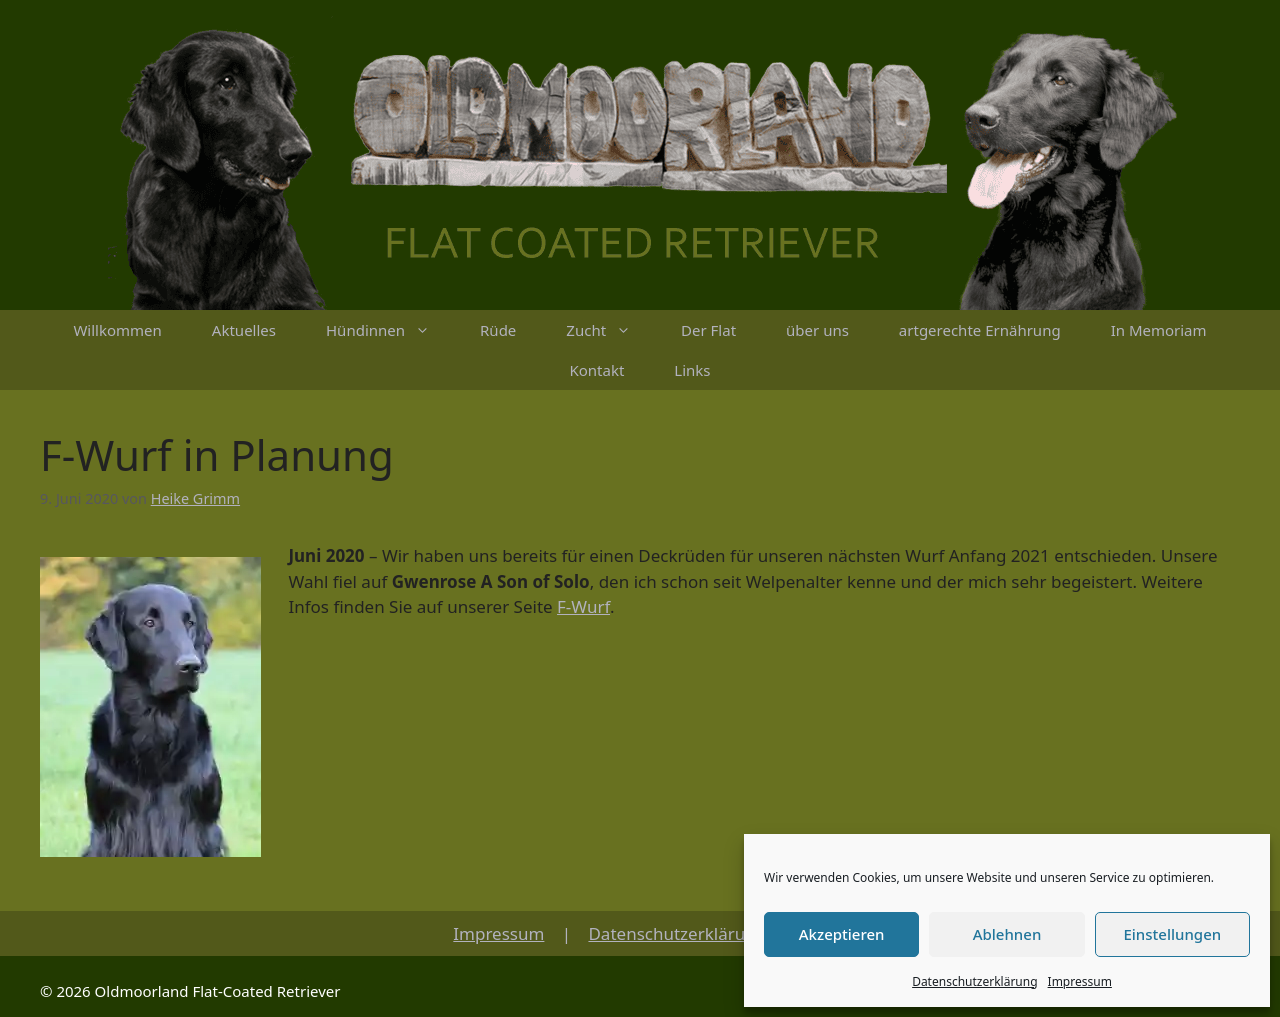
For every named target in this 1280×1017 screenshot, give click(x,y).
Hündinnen (390, 330)
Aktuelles (244, 330)
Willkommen (117, 330)
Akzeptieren (842, 934)
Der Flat (708, 330)
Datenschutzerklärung (974, 981)
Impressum (1080, 981)
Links (692, 370)
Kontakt (596, 370)
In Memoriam (1159, 330)
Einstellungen (1172, 934)
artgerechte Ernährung (980, 330)
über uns (817, 330)
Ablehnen (1007, 934)
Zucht (611, 330)
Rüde (498, 330)
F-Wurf (583, 606)
